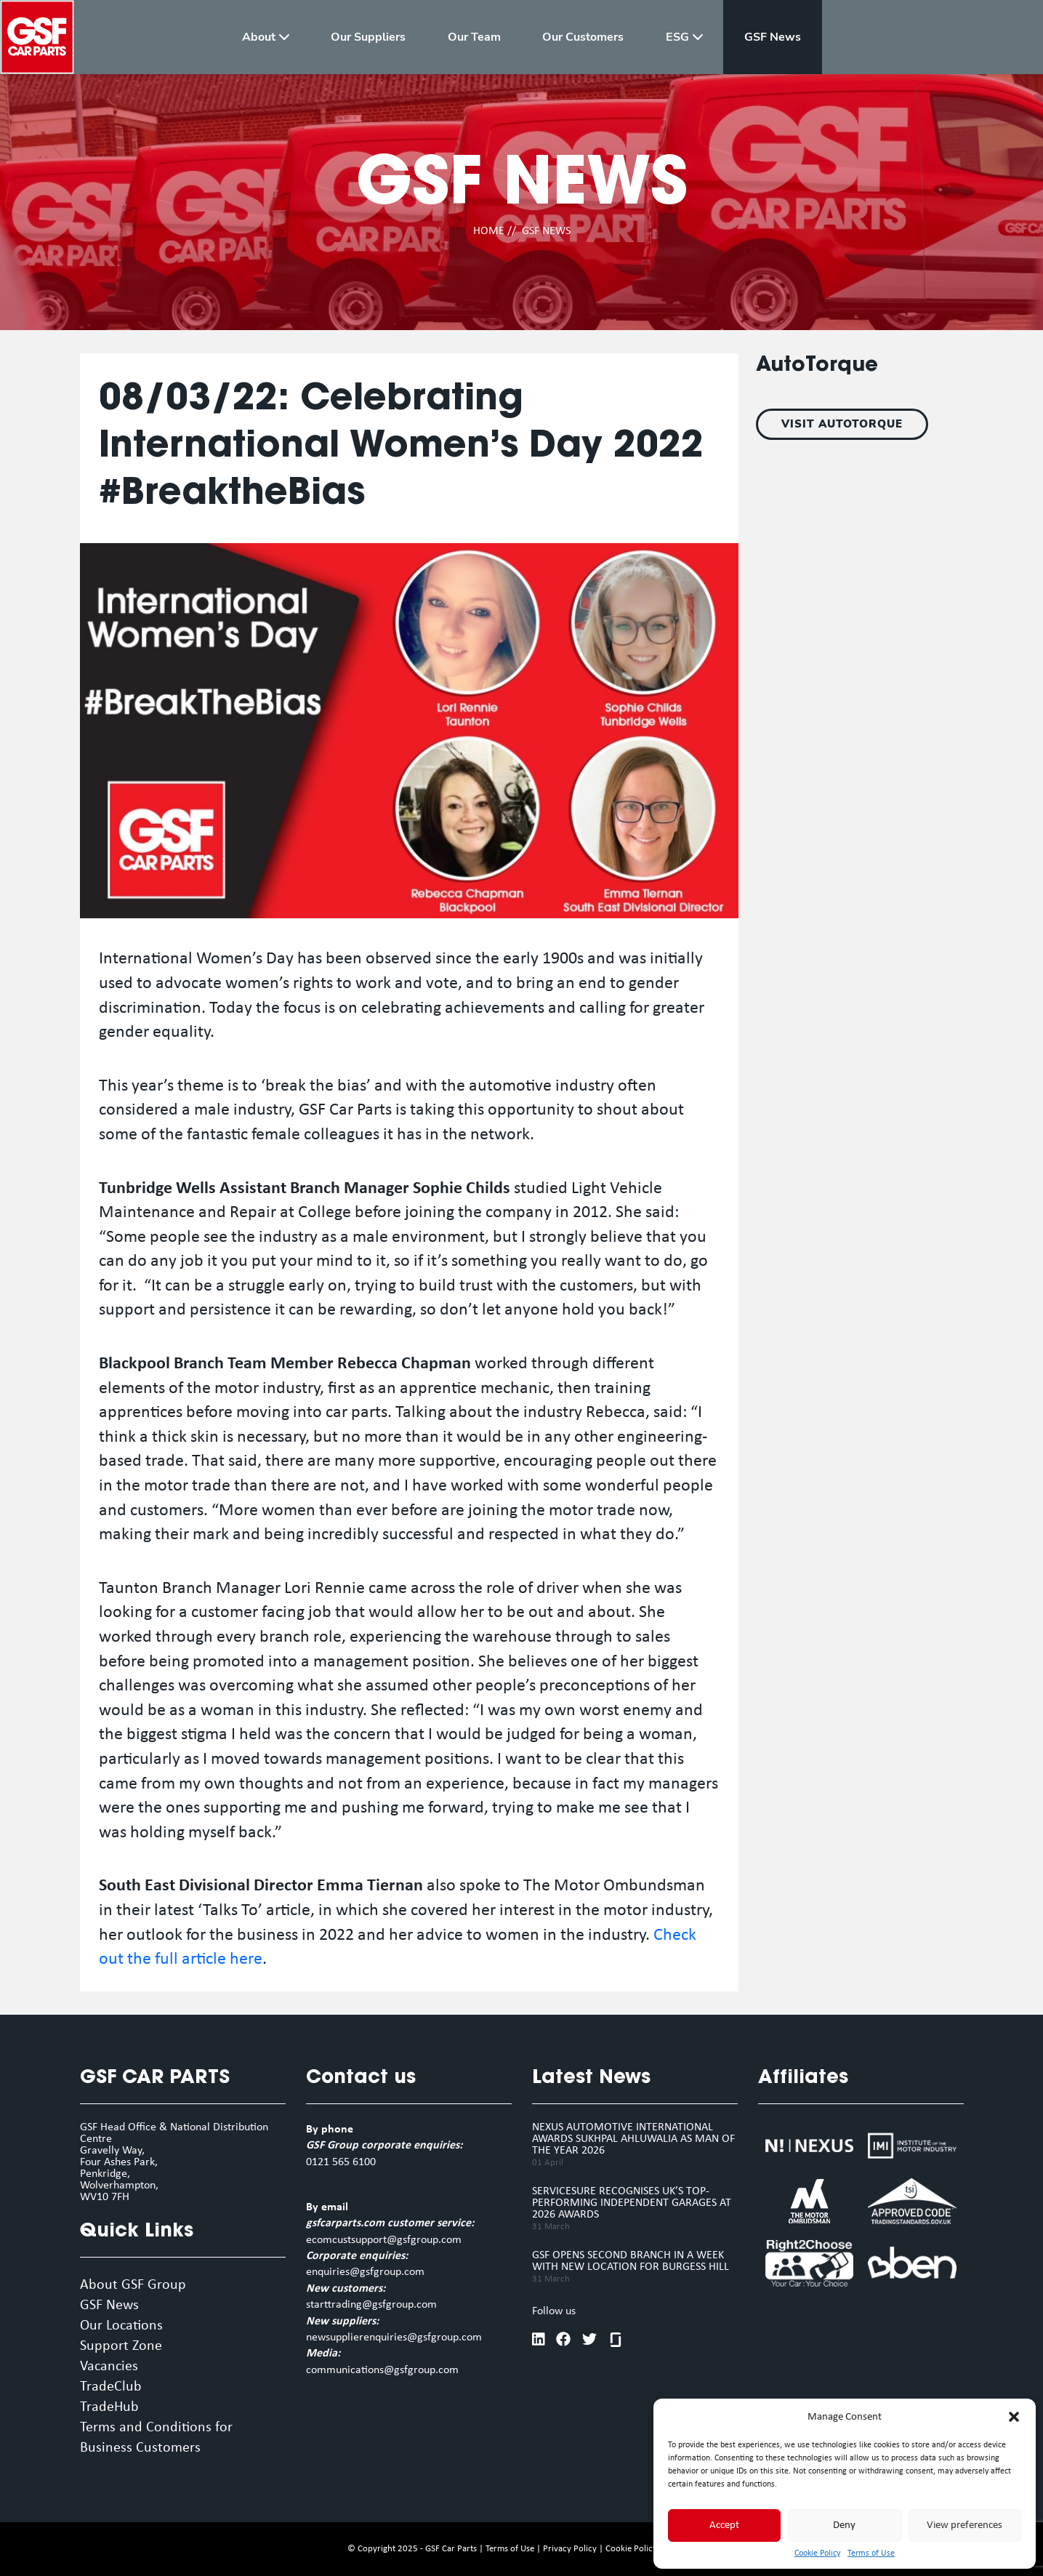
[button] (1014, 2417)
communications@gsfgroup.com (382, 2370)
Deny (844, 2525)
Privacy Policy (570, 2548)
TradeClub (111, 2387)
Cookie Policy (817, 2553)
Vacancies (109, 2366)
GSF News (109, 2305)
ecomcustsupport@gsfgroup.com (384, 2240)
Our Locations (121, 2326)
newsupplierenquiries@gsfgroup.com (394, 2337)
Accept (724, 2525)
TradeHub (109, 2407)
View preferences (964, 2525)
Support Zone (121, 2346)
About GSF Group (133, 2285)
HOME (488, 231)
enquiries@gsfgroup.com (365, 2272)
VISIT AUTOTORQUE (842, 424)
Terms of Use (871, 2553)
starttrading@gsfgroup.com (371, 2305)
